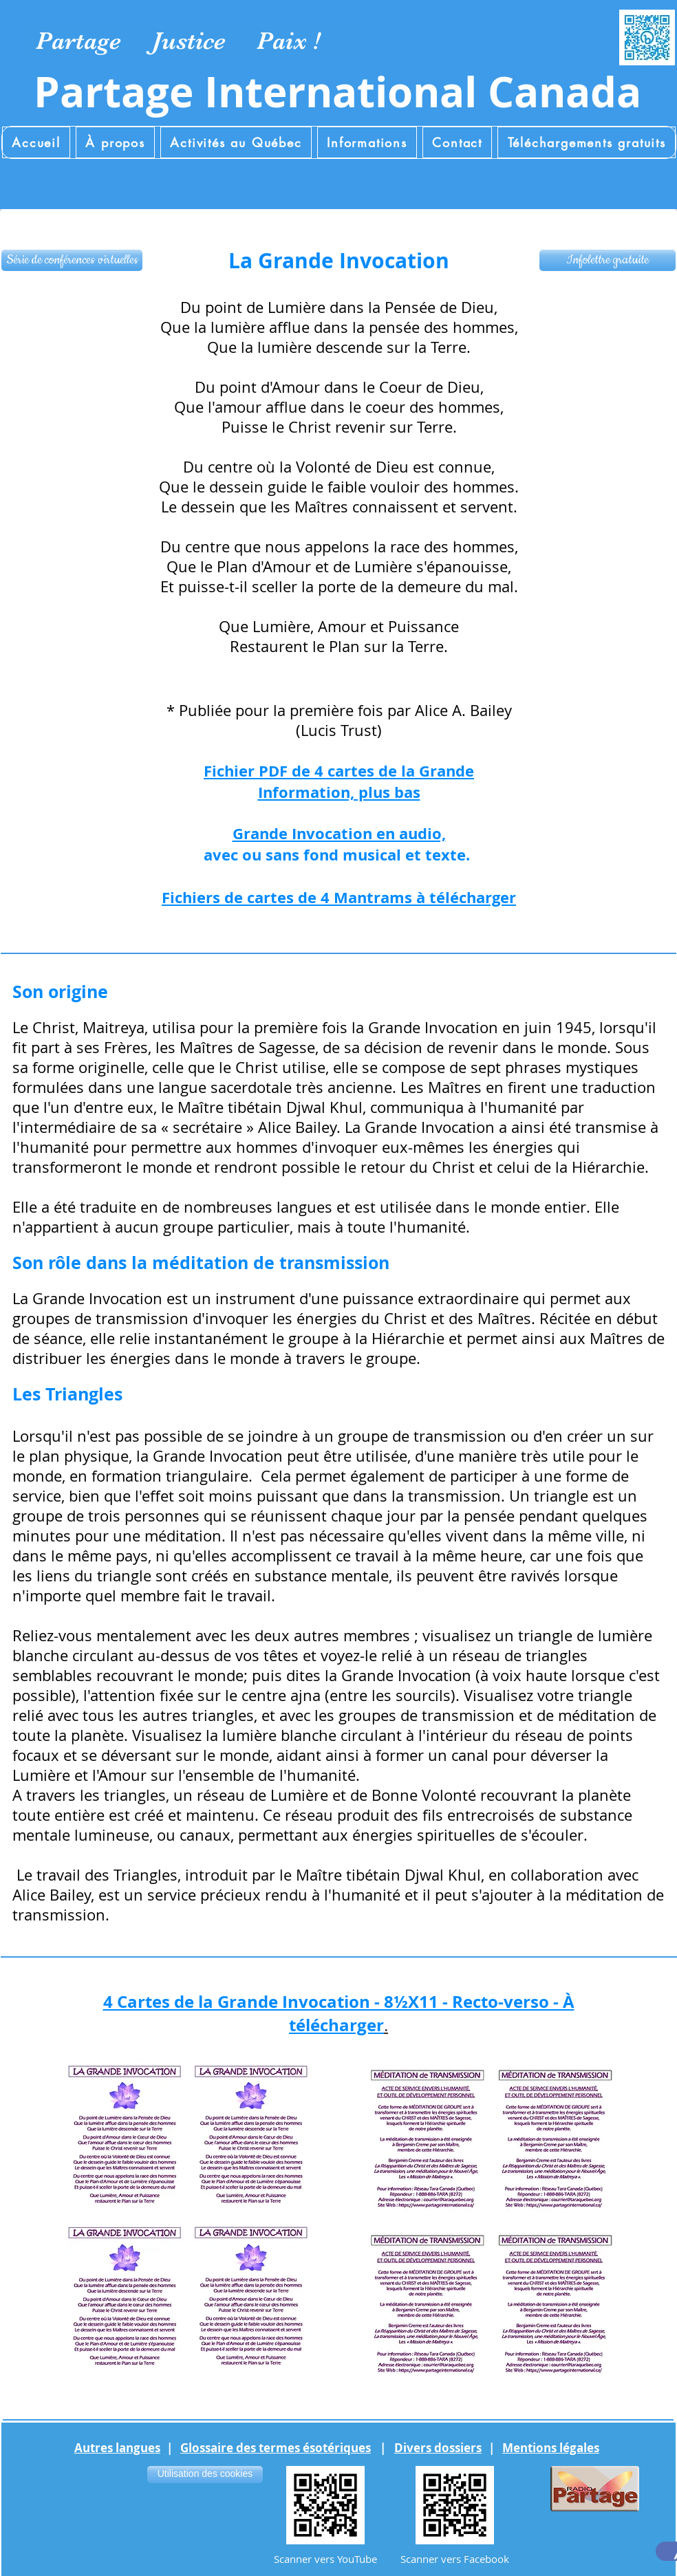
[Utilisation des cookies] (205, 2474)
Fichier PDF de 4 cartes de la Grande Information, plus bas (339, 781)
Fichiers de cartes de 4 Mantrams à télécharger (339, 897)
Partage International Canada (337, 91)
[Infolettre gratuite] (607, 260)
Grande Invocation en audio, (339, 833)
